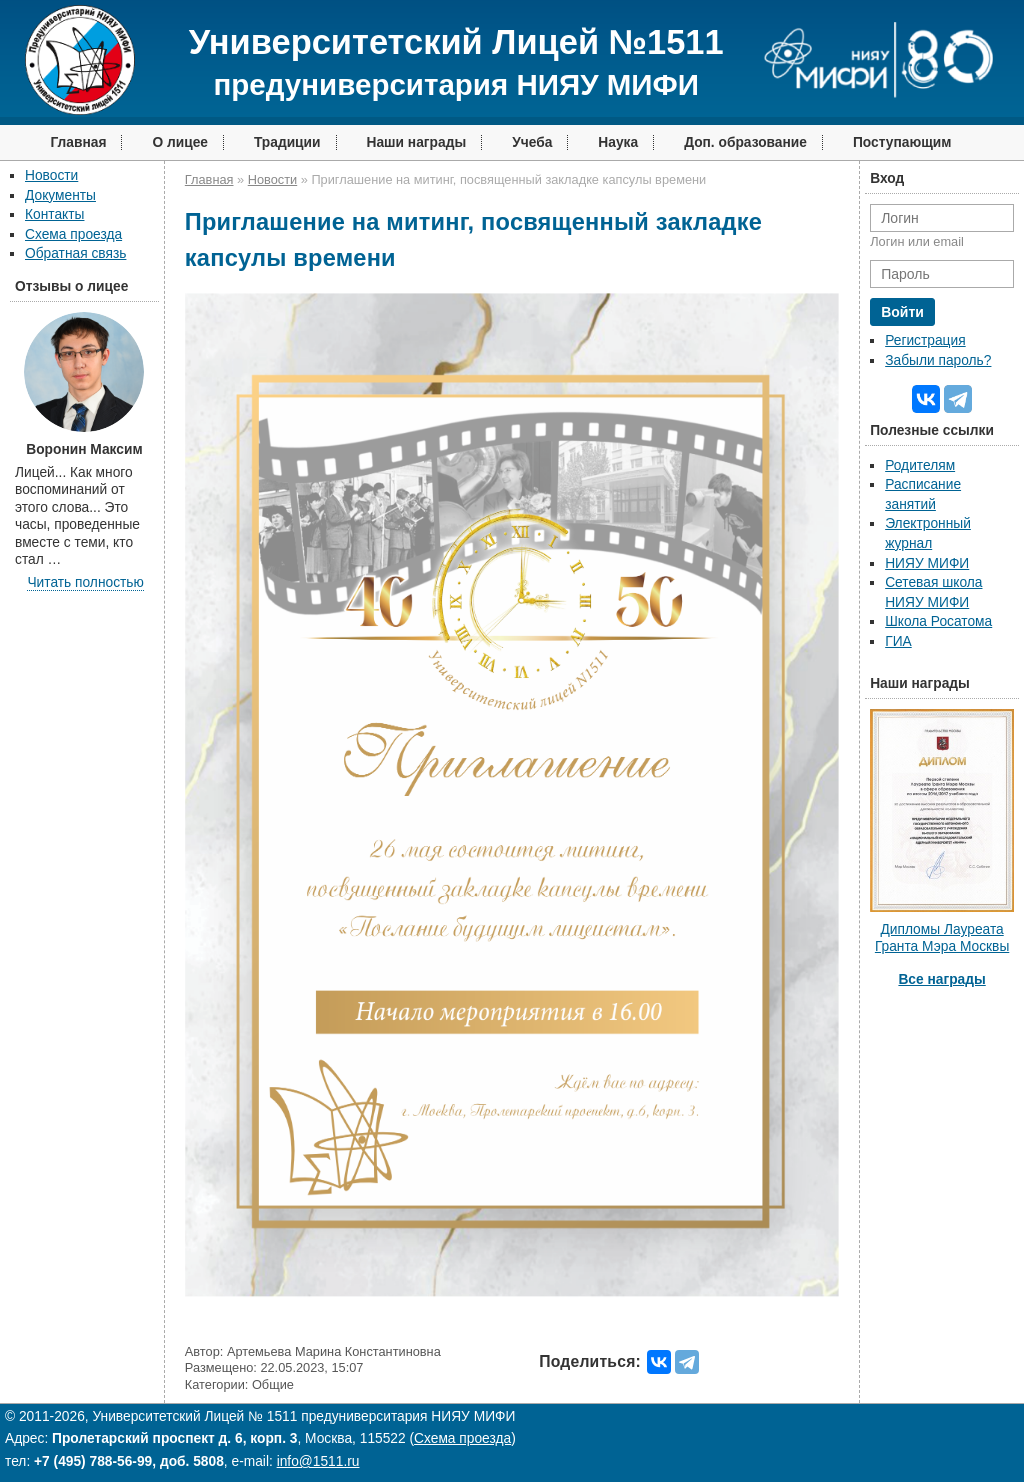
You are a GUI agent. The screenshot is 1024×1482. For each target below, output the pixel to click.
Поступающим (902, 142)
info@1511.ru (318, 1461)
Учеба (532, 142)
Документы (60, 195)
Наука (618, 142)
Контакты (54, 214)
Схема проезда (73, 234)
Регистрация (925, 340)
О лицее (180, 142)
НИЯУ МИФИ (927, 563)
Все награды (941, 979)
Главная (78, 142)
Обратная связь (75, 253)
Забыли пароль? (938, 360)
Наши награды (417, 142)
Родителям (920, 465)
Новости (51, 175)
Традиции (287, 142)
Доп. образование (745, 142)
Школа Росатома (938, 621)
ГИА (898, 641)
